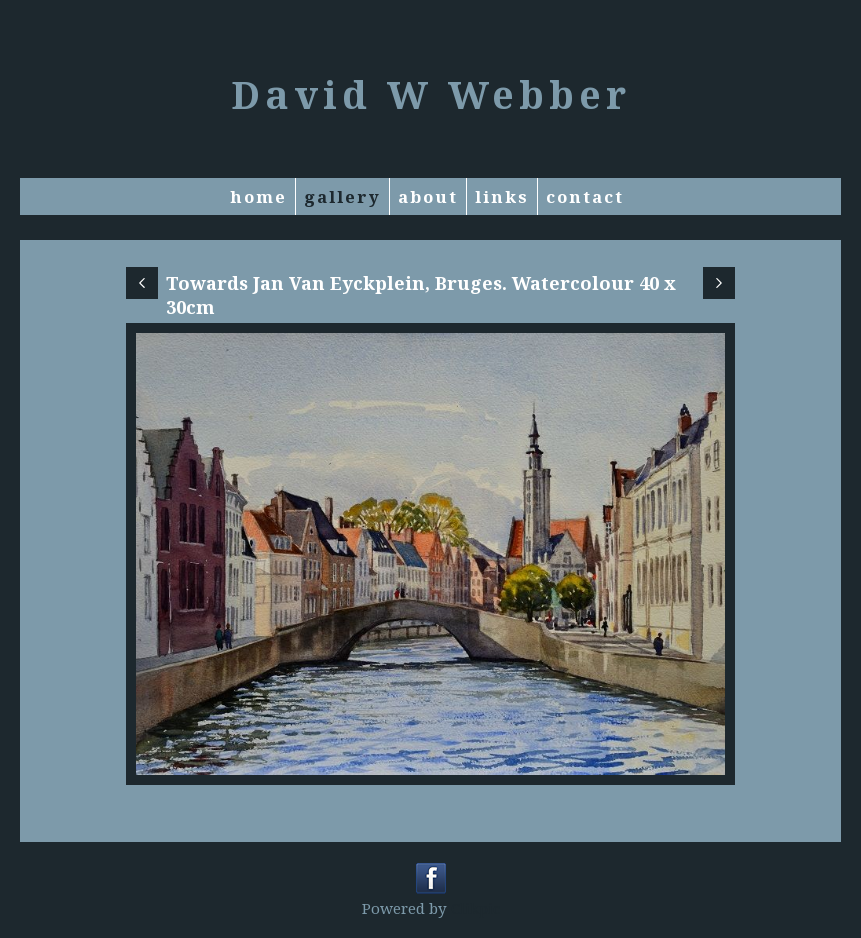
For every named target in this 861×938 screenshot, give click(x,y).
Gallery (342, 196)
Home (258, 196)
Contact (585, 196)
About (428, 196)
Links (502, 196)
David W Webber (431, 94)
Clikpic (475, 908)
